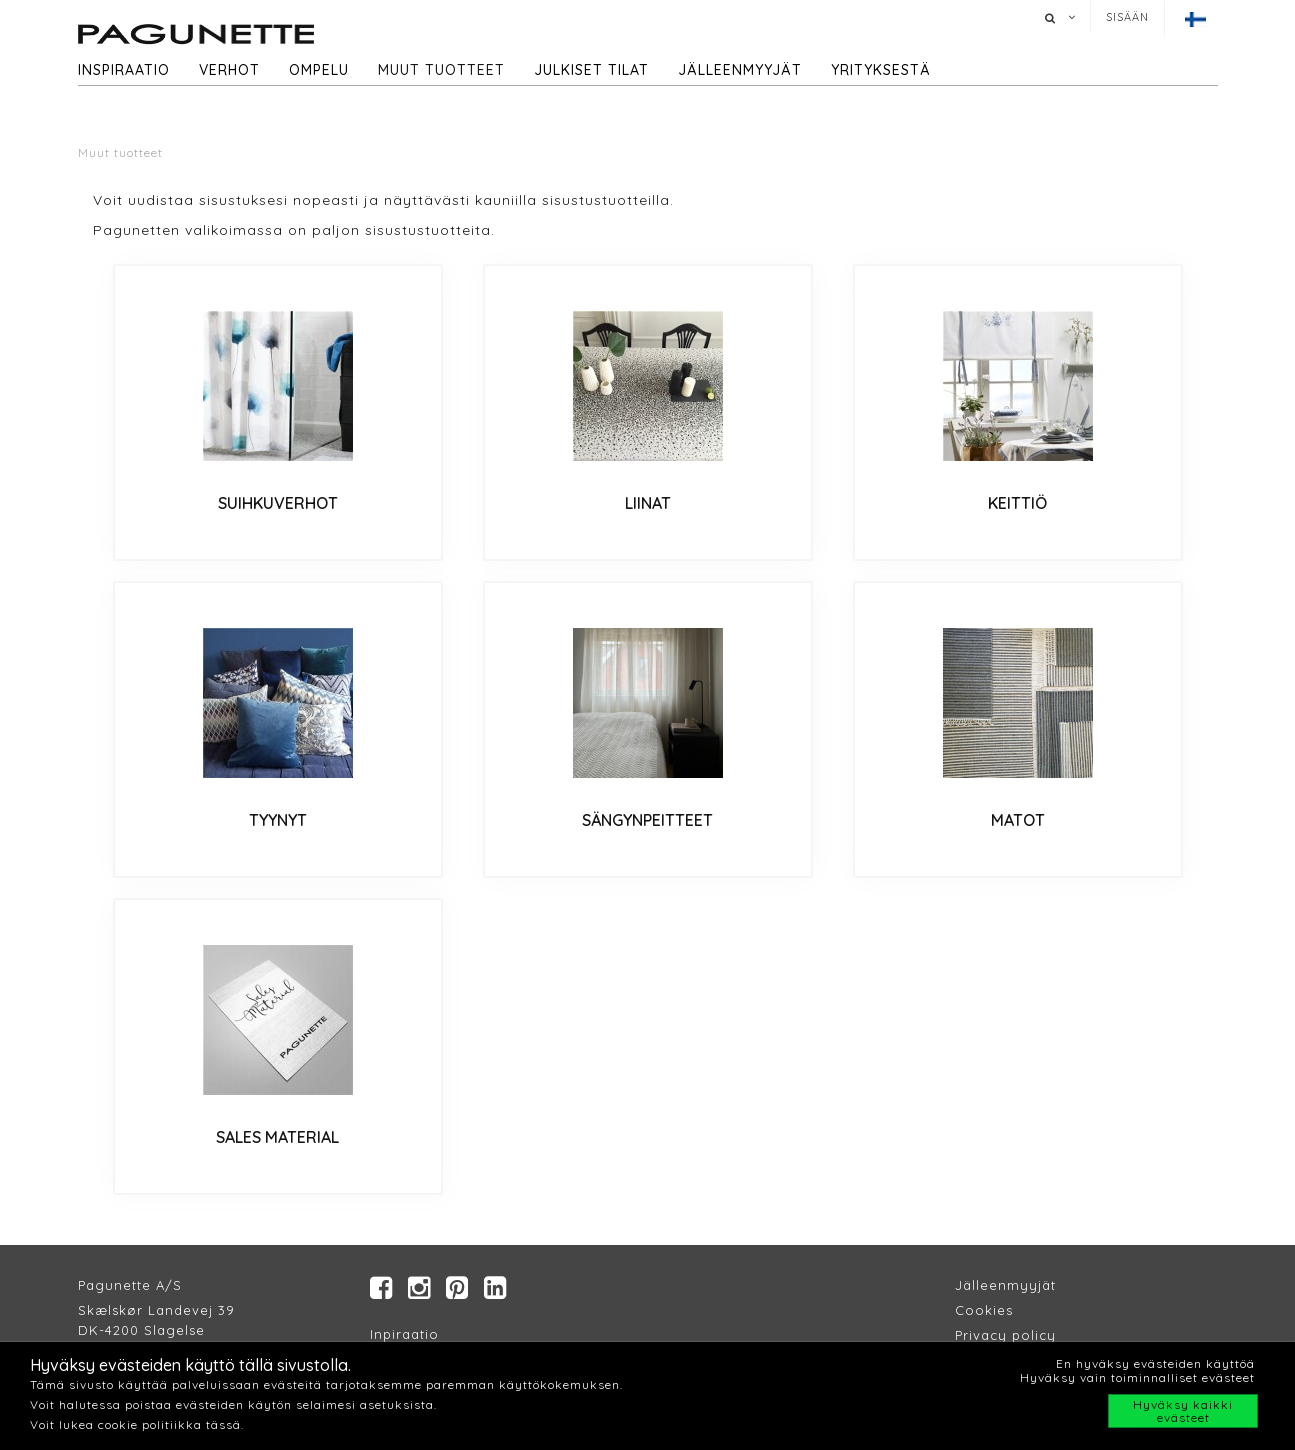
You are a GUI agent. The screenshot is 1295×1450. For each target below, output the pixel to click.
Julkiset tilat (591, 70)
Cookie (980, 1310)
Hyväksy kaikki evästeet (1183, 1411)
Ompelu (319, 70)
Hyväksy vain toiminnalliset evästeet (1137, 1377)
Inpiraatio (404, 1334)
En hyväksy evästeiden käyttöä (1155, 1363)
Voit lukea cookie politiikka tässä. (137, 1424)
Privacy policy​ (1005, 1335)
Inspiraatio (124, 70)
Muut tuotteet (441, 70)
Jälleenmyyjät (740, 70)
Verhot (229, 70)
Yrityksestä (881, 70)
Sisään (1127, 17)
